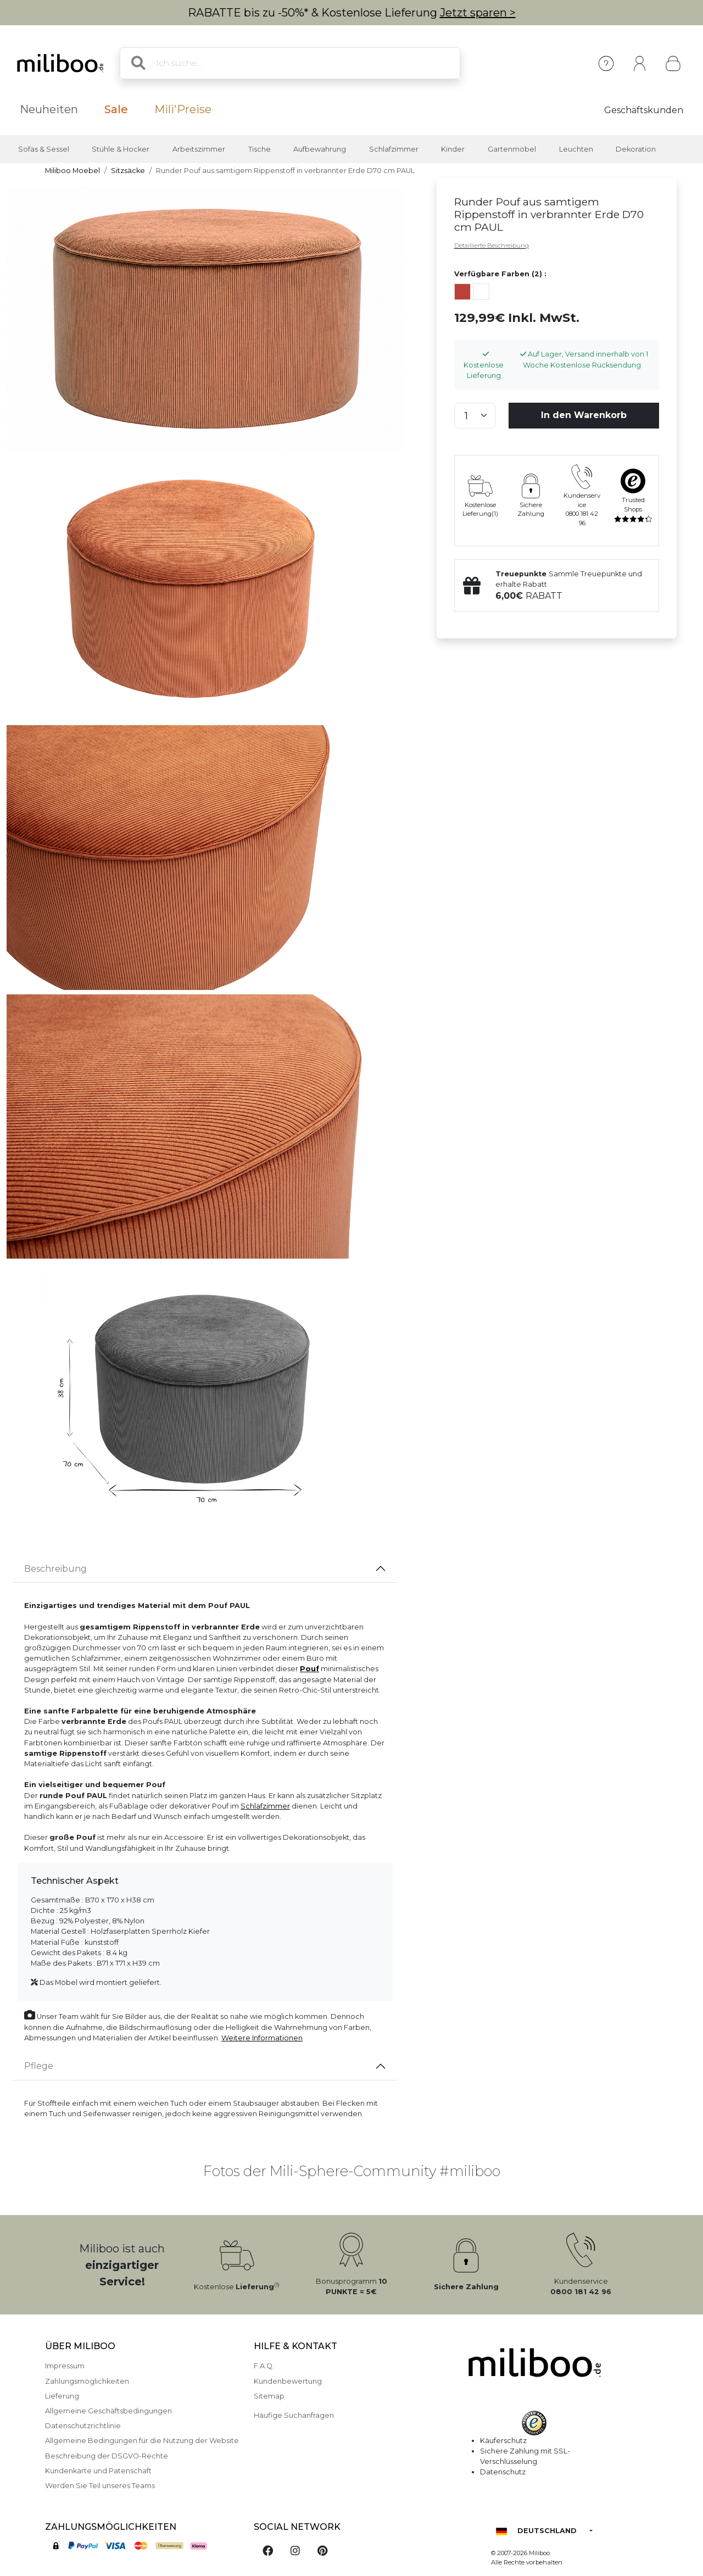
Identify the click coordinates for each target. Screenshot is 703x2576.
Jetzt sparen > (478, 12)
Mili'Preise (182, 109)
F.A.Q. (264, 2366)
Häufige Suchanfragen (294, 2415)
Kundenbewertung (288, 2381)
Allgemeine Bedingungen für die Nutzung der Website (142, 2440)
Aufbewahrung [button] (319, 149)
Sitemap (269, 2396)
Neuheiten (49, 109)
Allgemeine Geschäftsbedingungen (108, 2411)
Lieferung (62, 2396)
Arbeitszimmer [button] (198, 149)
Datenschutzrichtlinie (83, 2426)
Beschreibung (55, 1569)
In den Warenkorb (584, 415)
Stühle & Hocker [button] (120, 149)
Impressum (65, 2366)
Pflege (38, 2066)
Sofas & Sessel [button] (43, 149)
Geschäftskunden (643, 110)
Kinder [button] (453, 149)
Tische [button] (259, 149)
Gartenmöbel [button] (512, 149)
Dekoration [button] (636, 149)
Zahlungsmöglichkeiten (87, 2381)
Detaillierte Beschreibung (491, 245)
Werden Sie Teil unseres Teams (100, 2486)
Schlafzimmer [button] (394, 149)
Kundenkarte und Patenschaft (98, 2471)
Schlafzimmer (265, 1806)
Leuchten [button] (576, 149)
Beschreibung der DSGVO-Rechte (106, 2456)
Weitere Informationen (262, 2038)
